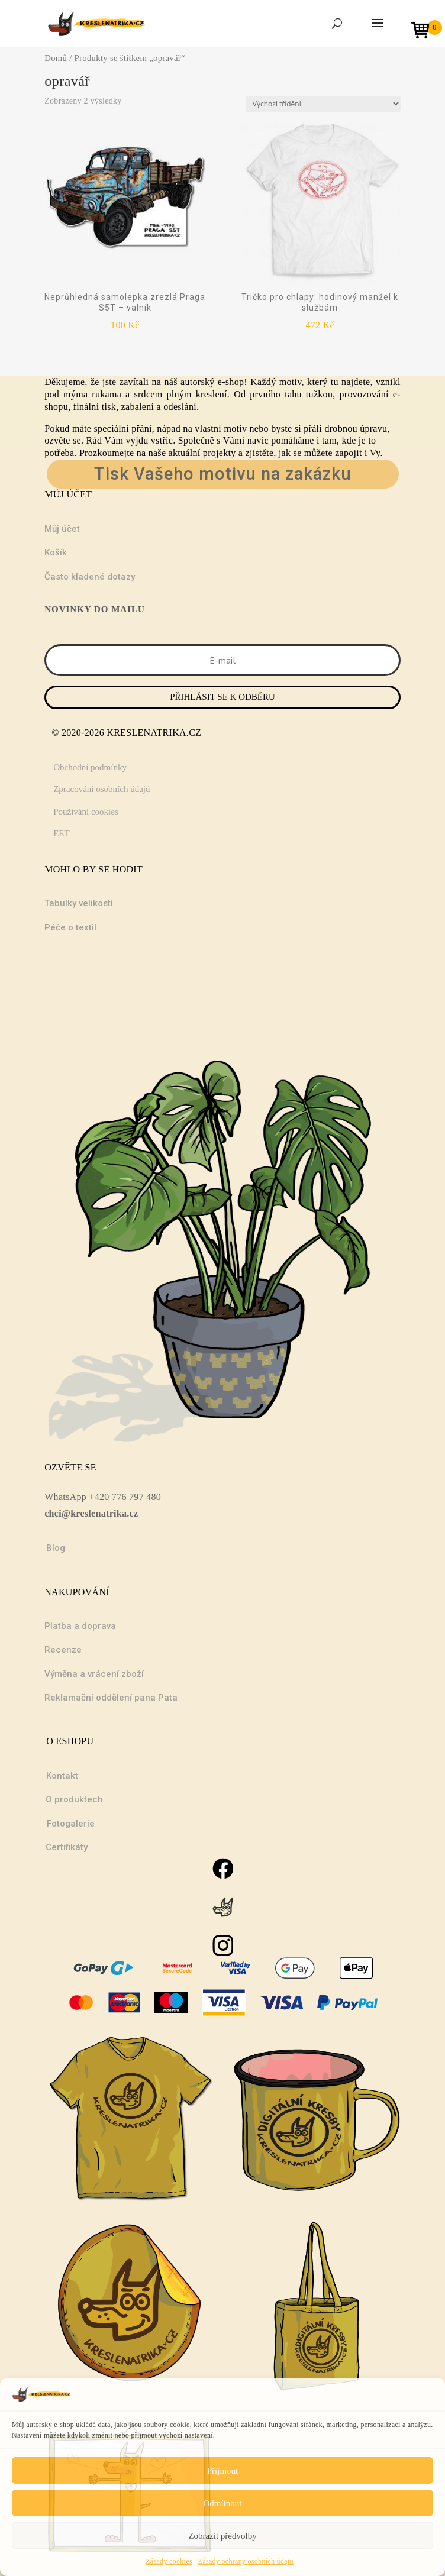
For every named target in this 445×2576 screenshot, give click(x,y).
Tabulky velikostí (78, 903)
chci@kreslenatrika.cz (91, 1513)
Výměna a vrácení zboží (94, 1674)
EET (61, 833)
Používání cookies (85, 811)
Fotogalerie (71, 1823)
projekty (219, 453)
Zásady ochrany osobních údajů (246, 2561)
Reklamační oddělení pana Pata (111, 1697)
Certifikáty (67, 1847)
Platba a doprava (80, 1626)
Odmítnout (222, 2503)
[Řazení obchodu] (323, 104)
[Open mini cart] (424, 31)
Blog (55, 1548)
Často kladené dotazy (89, 576)
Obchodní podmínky (90, 767)
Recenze (63, 1649)
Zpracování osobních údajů (101, 789)
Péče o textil (70, 927)
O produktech (74, 1799)
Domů (55, 58)
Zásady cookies (169, 2561)
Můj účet (62, 528)
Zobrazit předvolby (222, 2536)
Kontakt (62, 1775)
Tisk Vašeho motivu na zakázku (223, 474)
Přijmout (222, 2470)
